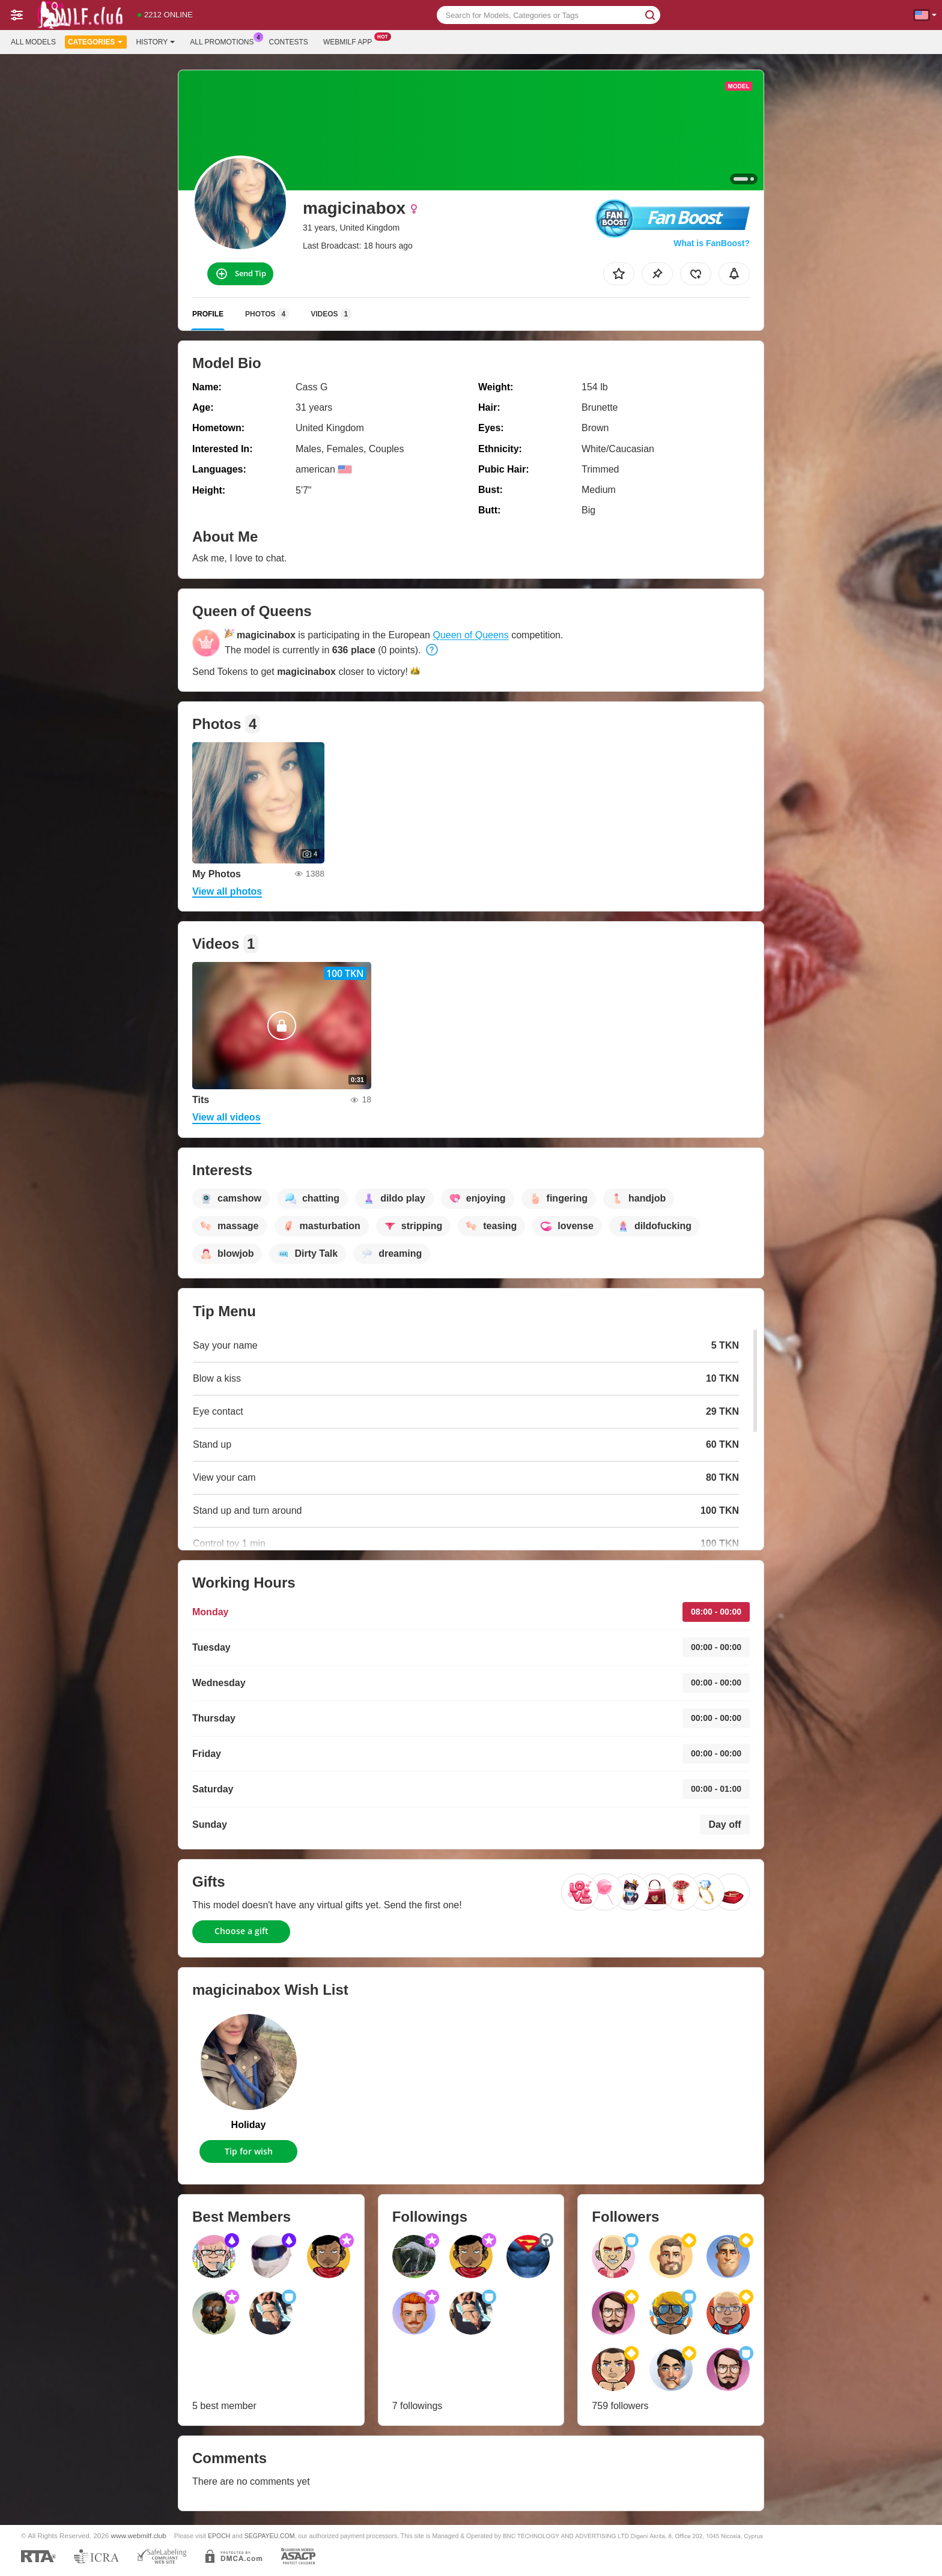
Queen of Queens (470, 635)
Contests (288, 42)
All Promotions (225, 40)
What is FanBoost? (711, 243)
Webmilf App (350, 40)
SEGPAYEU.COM (270, 2535)
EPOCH (219, 2535)
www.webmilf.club (138, 2535)
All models (33, 42)
